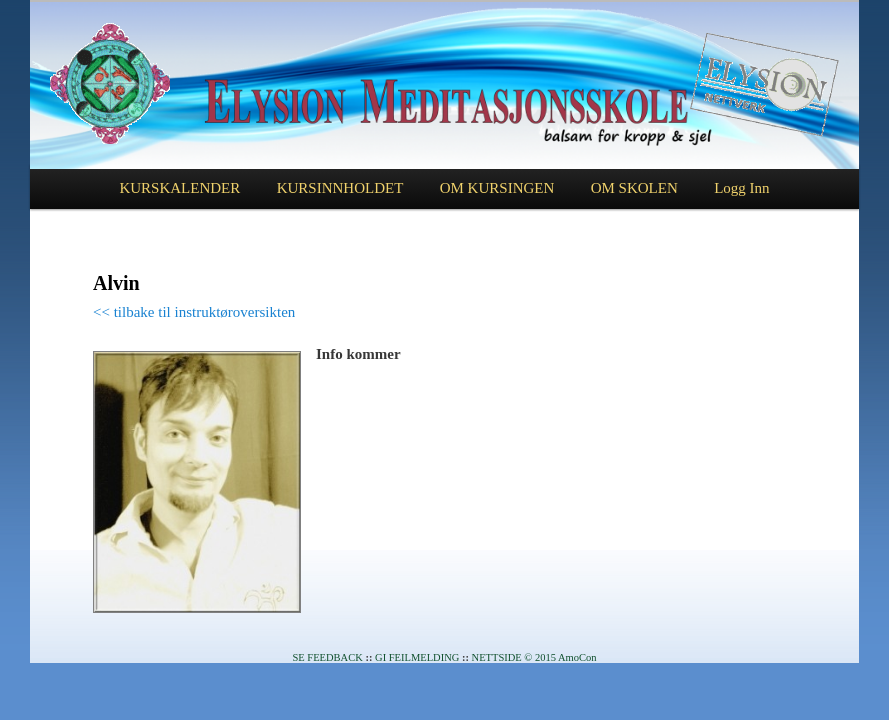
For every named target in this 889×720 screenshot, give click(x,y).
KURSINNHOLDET (340, 188)
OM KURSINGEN (497, 188)
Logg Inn (741, 188)
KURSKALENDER (179, 188)
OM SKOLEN (634, 188)
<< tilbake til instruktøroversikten (194, 312)
